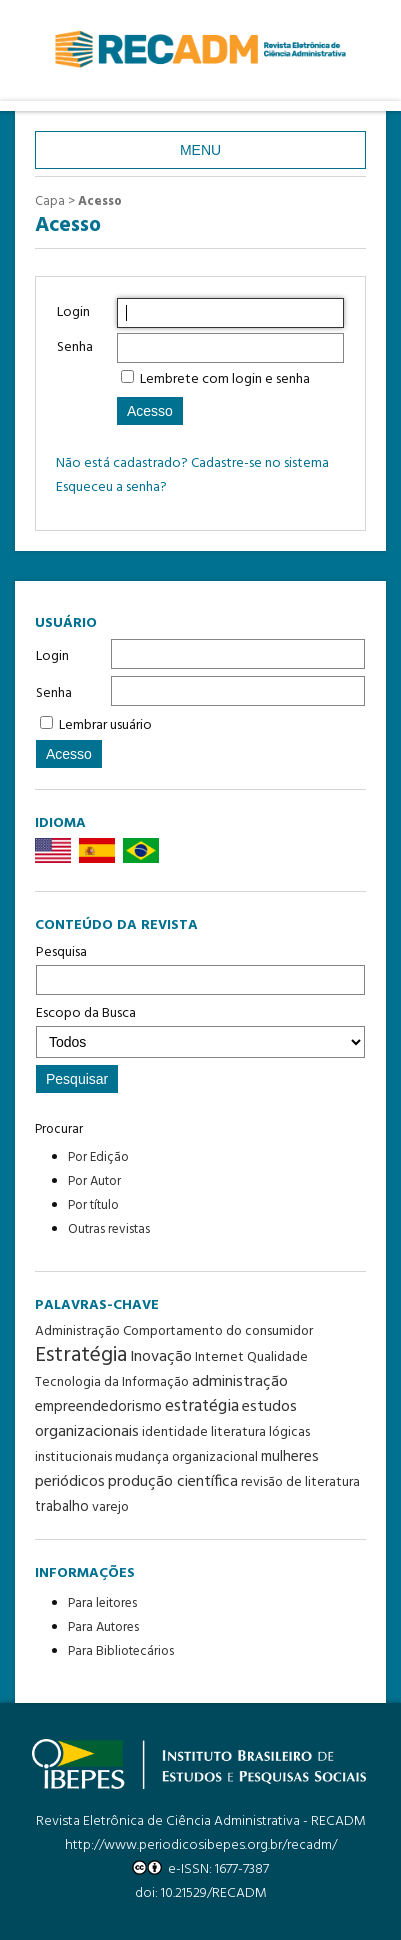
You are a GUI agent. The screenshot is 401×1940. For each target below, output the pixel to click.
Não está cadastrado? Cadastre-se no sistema (192, 463)
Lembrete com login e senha (225, 379)
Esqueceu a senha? (111, 487)
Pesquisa (200, 968)
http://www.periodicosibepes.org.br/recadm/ (201, 1845)
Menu (200, 150)
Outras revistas (109, 1229)
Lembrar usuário (105, 725)
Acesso (100, 201)
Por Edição (98, 1157)
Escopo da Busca (200, 1030)
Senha (54, 693)
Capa (50, 201)
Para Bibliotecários (121, 1651)
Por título (93, 1205)
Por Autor (94, 1181)
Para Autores (103, 1627)
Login (52, 656)
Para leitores (102, 1603)
